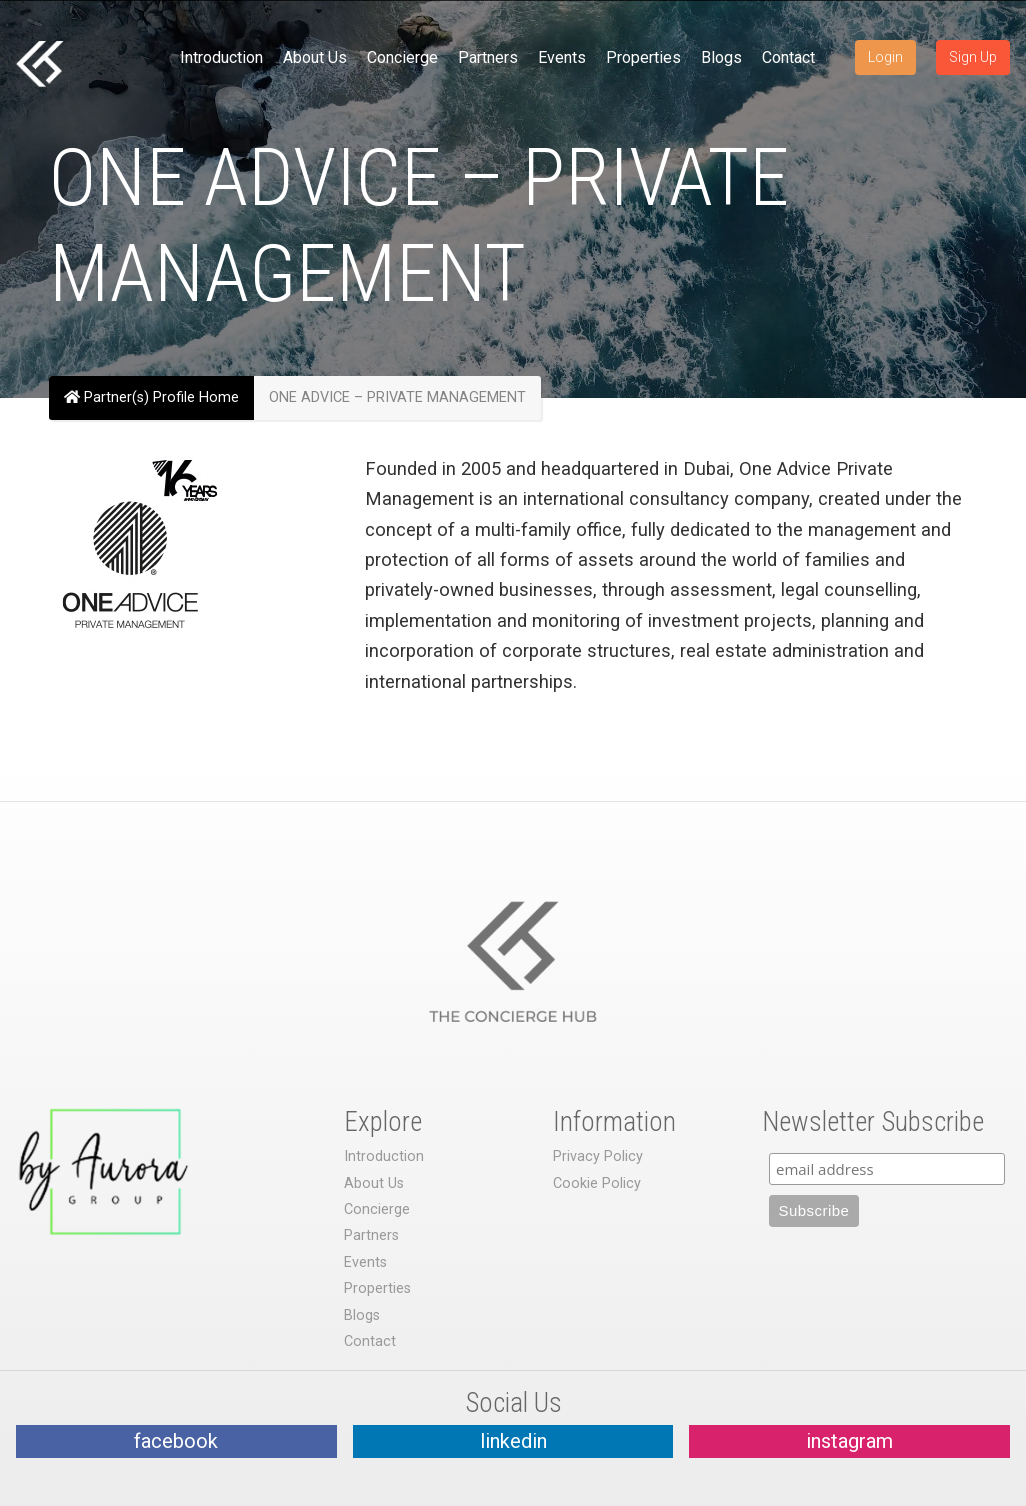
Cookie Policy (597, 1183)
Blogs (721, 57)
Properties (643, 57)
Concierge (402, 57)
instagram (849, 1441)
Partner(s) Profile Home (151, 397)
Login (885, 57)
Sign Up (973, 57)
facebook (176, 1441)
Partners (488, 57)
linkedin (513, 1441)
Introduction (221, 57)
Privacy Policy (598, 1156)
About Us (315, 57)
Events (562, 57)
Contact (788, 57)
